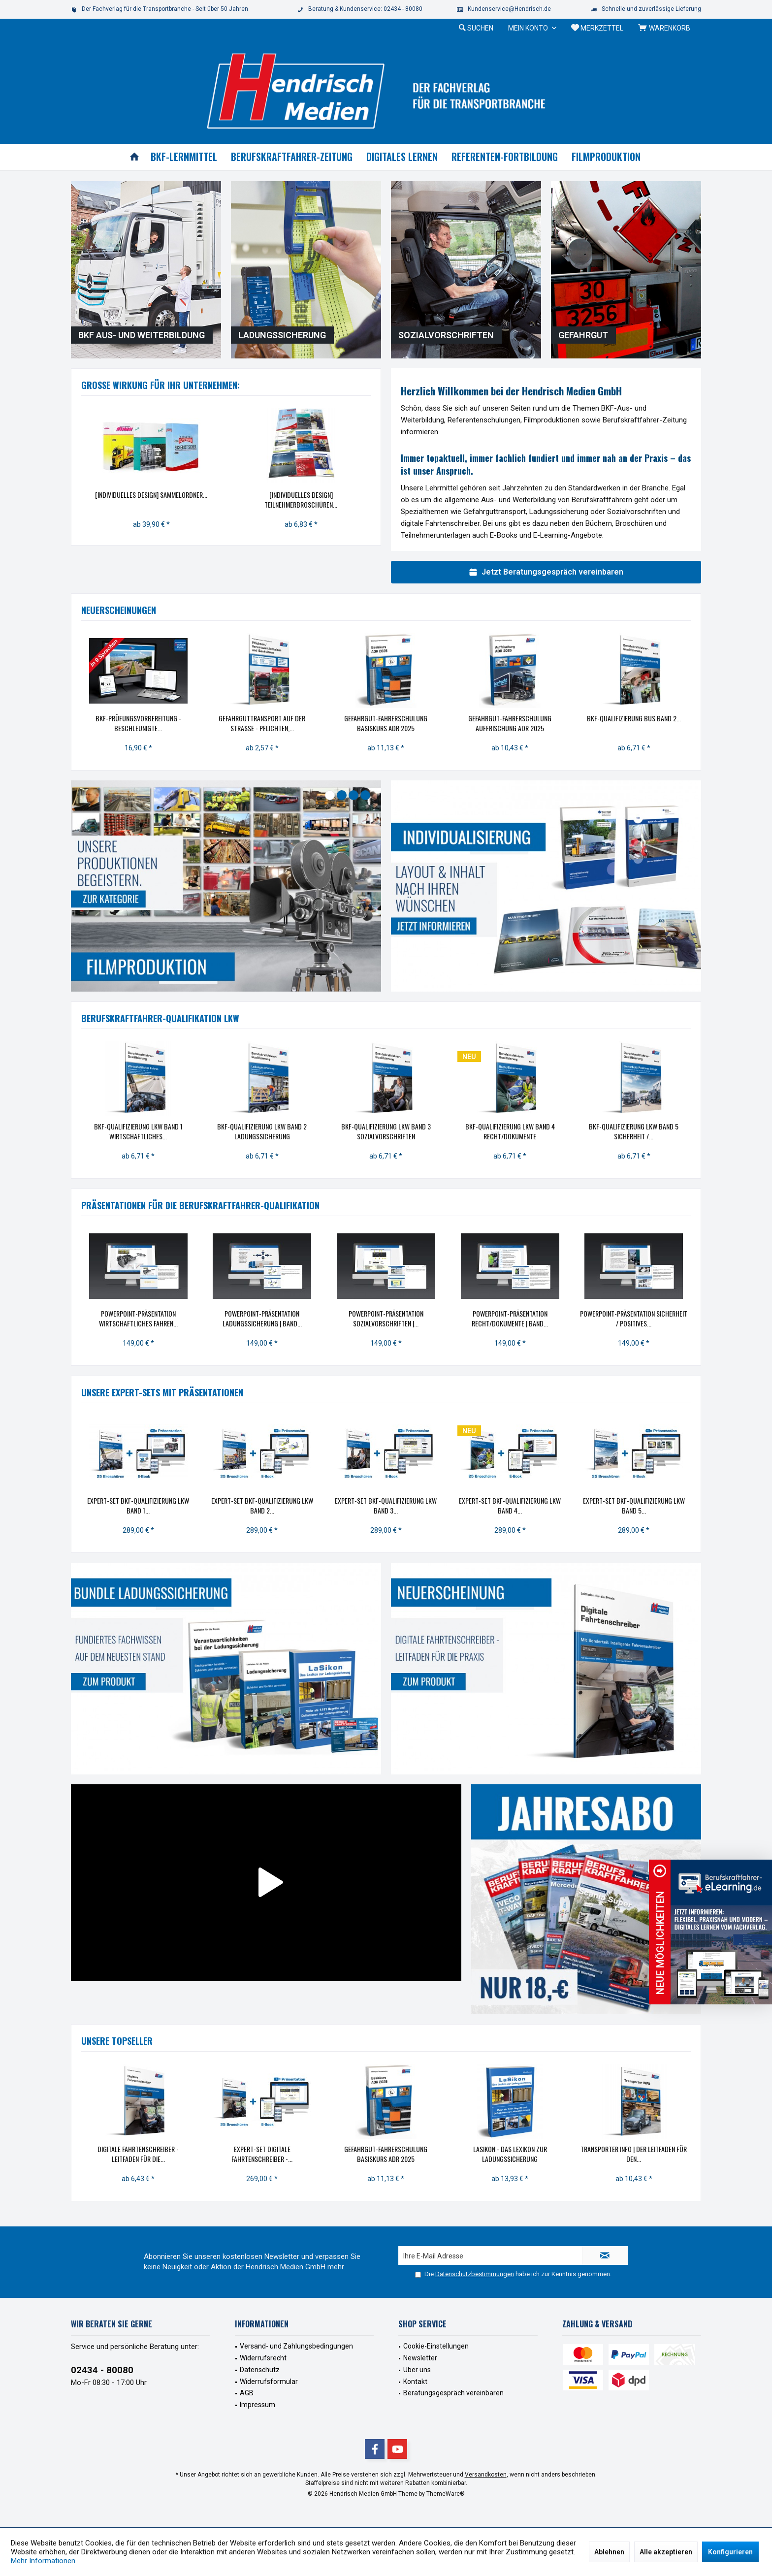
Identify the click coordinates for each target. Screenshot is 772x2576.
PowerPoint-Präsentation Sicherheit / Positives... (633, 1318)
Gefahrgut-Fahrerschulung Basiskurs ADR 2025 (385, 723)
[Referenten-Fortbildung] (505, 157)
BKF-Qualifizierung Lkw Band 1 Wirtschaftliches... (138, 1131)
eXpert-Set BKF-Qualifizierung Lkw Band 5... (634, 1505)
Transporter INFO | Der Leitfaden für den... (633, 2154)
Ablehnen (609, 2552)
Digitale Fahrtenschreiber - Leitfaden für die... (138, 2154)
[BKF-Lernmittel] (184, 157)
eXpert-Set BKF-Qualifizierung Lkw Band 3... (386, 1505)
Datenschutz (260, 2370)
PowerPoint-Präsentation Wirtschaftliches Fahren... (138, 1318)
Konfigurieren (730, 2552)
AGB (247, 2393)
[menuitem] (666, 28)
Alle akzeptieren (666, 2552)
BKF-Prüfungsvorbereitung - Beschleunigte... (138, 723)
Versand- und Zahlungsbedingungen (296, 2346)
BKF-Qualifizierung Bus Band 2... (634, 718)
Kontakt (415, 2381)
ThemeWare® (445, 2493)
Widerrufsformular (269, 2381)
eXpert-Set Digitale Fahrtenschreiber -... (261, 2154)
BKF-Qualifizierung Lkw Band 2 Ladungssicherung (262, 1131)
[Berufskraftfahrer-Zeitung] (291, 157)
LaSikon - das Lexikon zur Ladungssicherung (510, 2154)
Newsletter (420, 2358)
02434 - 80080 (102, 2370)
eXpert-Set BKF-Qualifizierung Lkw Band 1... (138, 1505)
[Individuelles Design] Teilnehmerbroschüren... (300, 500)
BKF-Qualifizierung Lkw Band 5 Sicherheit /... (633, 1131)
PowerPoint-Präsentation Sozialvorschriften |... (386, 1318)
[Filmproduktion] (606, 157)
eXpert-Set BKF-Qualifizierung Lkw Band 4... (510, 1505)
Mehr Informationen (43, 2560)
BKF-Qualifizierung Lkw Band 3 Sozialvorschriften (386, 1131)
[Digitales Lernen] (402, 157)
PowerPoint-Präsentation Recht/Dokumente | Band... (510, 1318)
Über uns (417, 2370)
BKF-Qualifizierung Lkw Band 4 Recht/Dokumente (510, 1131)
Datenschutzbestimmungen (474, 2274)
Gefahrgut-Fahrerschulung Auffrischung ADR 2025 (509, 723)
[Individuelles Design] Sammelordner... (151, 495)
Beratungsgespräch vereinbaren (453, 2393)
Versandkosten (486, 2474)
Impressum (257, 2405)
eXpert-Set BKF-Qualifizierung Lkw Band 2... (262, 1505)
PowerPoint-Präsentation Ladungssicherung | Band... (262, 1318)
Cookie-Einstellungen (436, 2346)
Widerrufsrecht (263, 2358)
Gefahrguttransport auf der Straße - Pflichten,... (262, 723)
